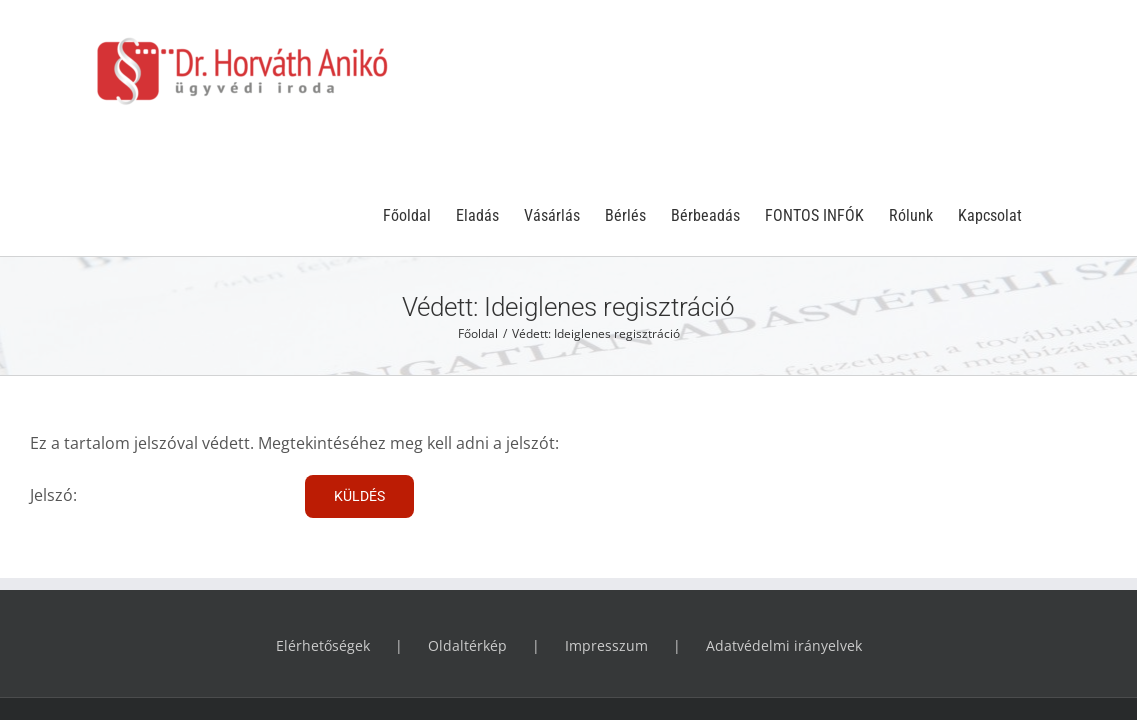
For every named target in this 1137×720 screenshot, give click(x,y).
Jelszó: (160, 381)
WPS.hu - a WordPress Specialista (779, 610)
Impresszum (606, 531)
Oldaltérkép (467, 531)
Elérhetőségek (323, 531)
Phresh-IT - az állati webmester (973, 610)
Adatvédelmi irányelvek (784, 531)
